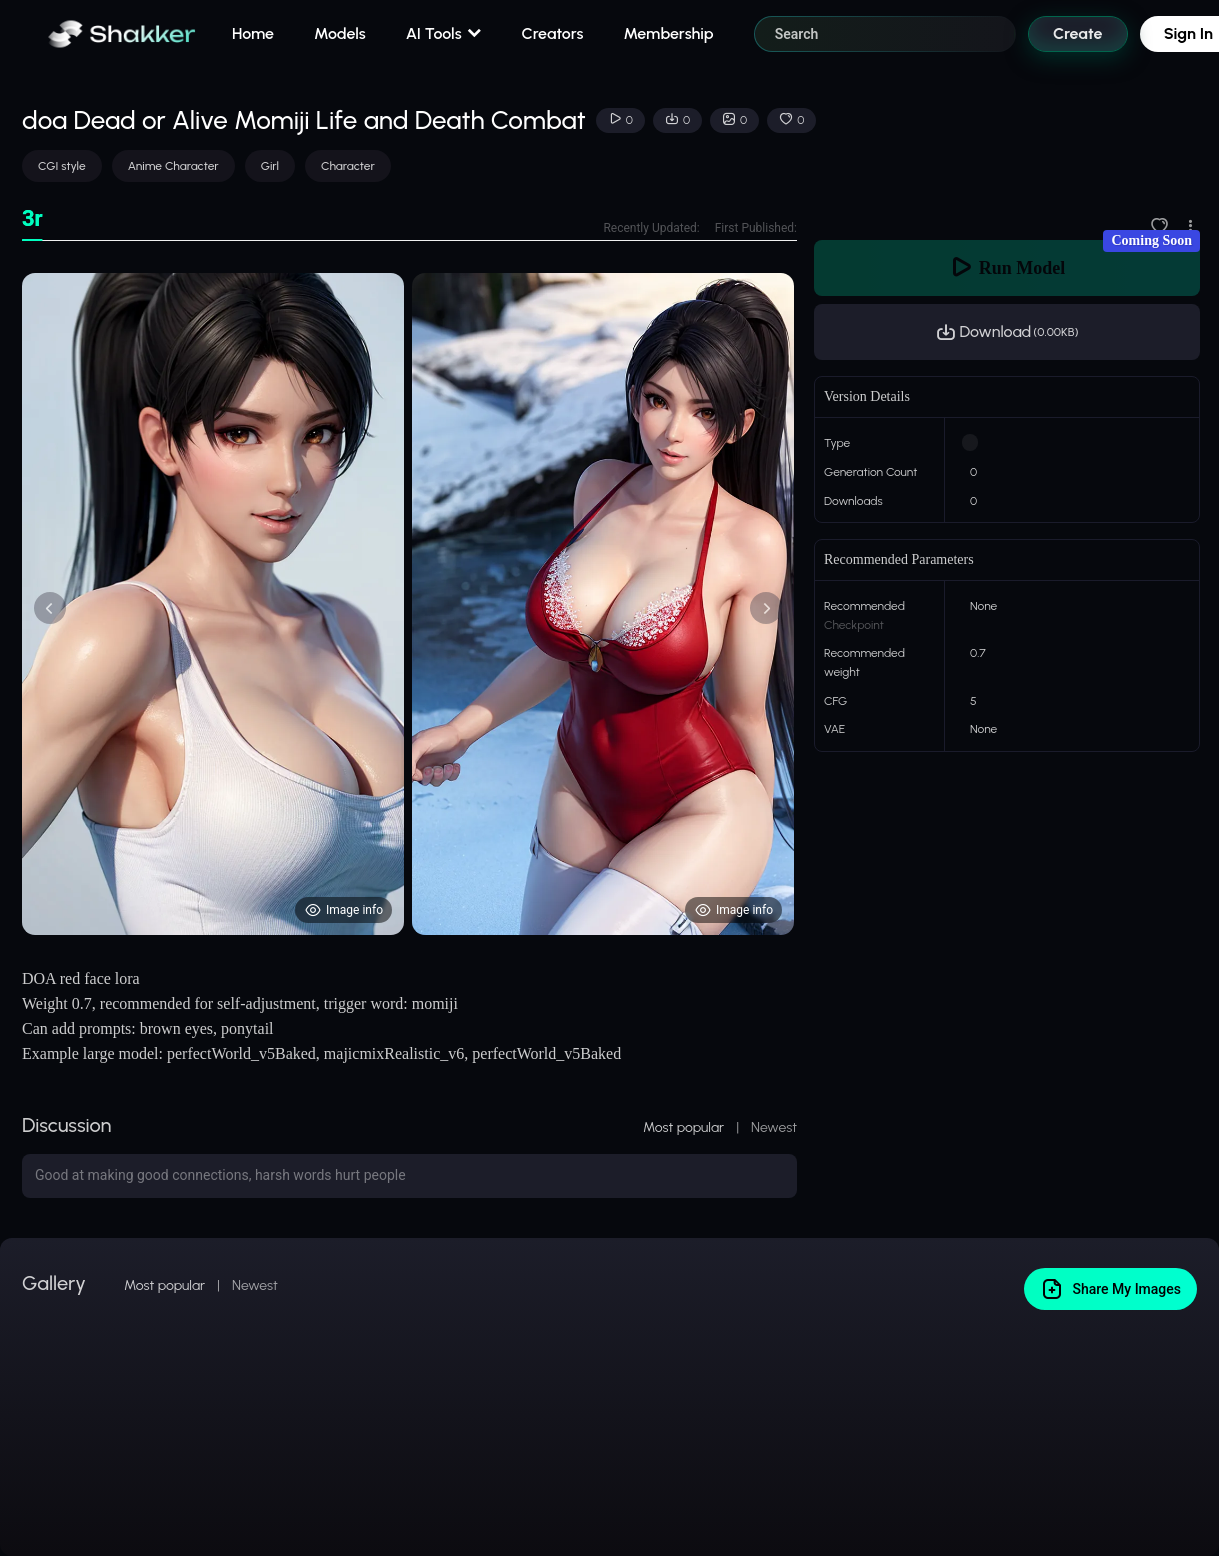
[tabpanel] (409, 604)
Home (253, 33)
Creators (553, 33)
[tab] (32, 219)
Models (340, 33)
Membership (668, 33)
